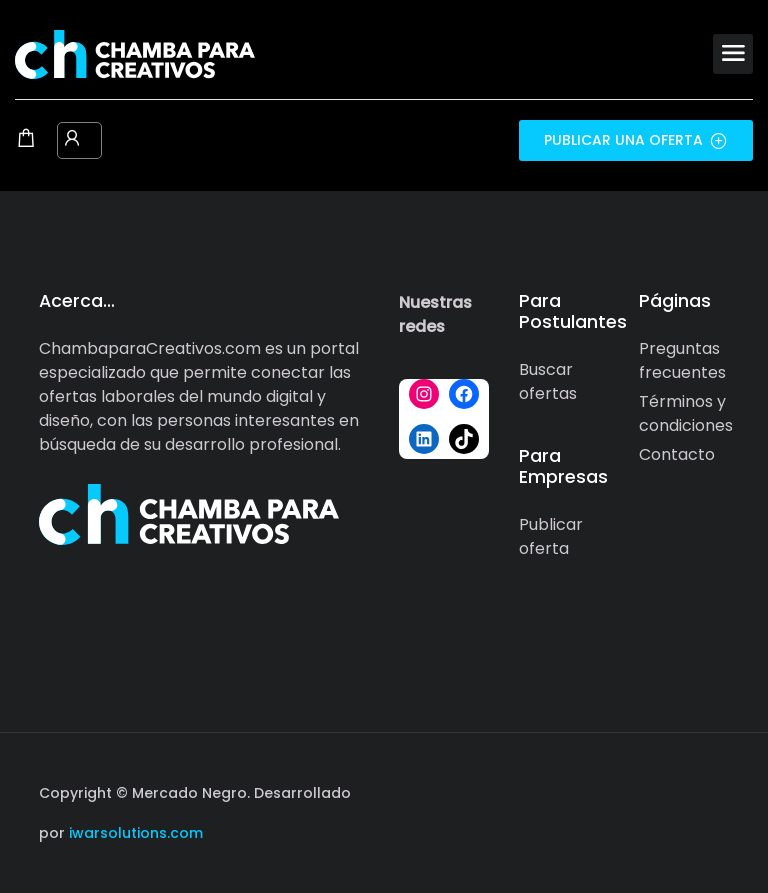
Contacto (677, 454)
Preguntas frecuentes (682, 360)
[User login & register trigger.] (72, 140)
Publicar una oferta (636, 140)
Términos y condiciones (686, 413)
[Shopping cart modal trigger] (26, 140)
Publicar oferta (551, 536)
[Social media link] (711, 790)
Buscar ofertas (548, 381)
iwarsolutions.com (134, 833)
